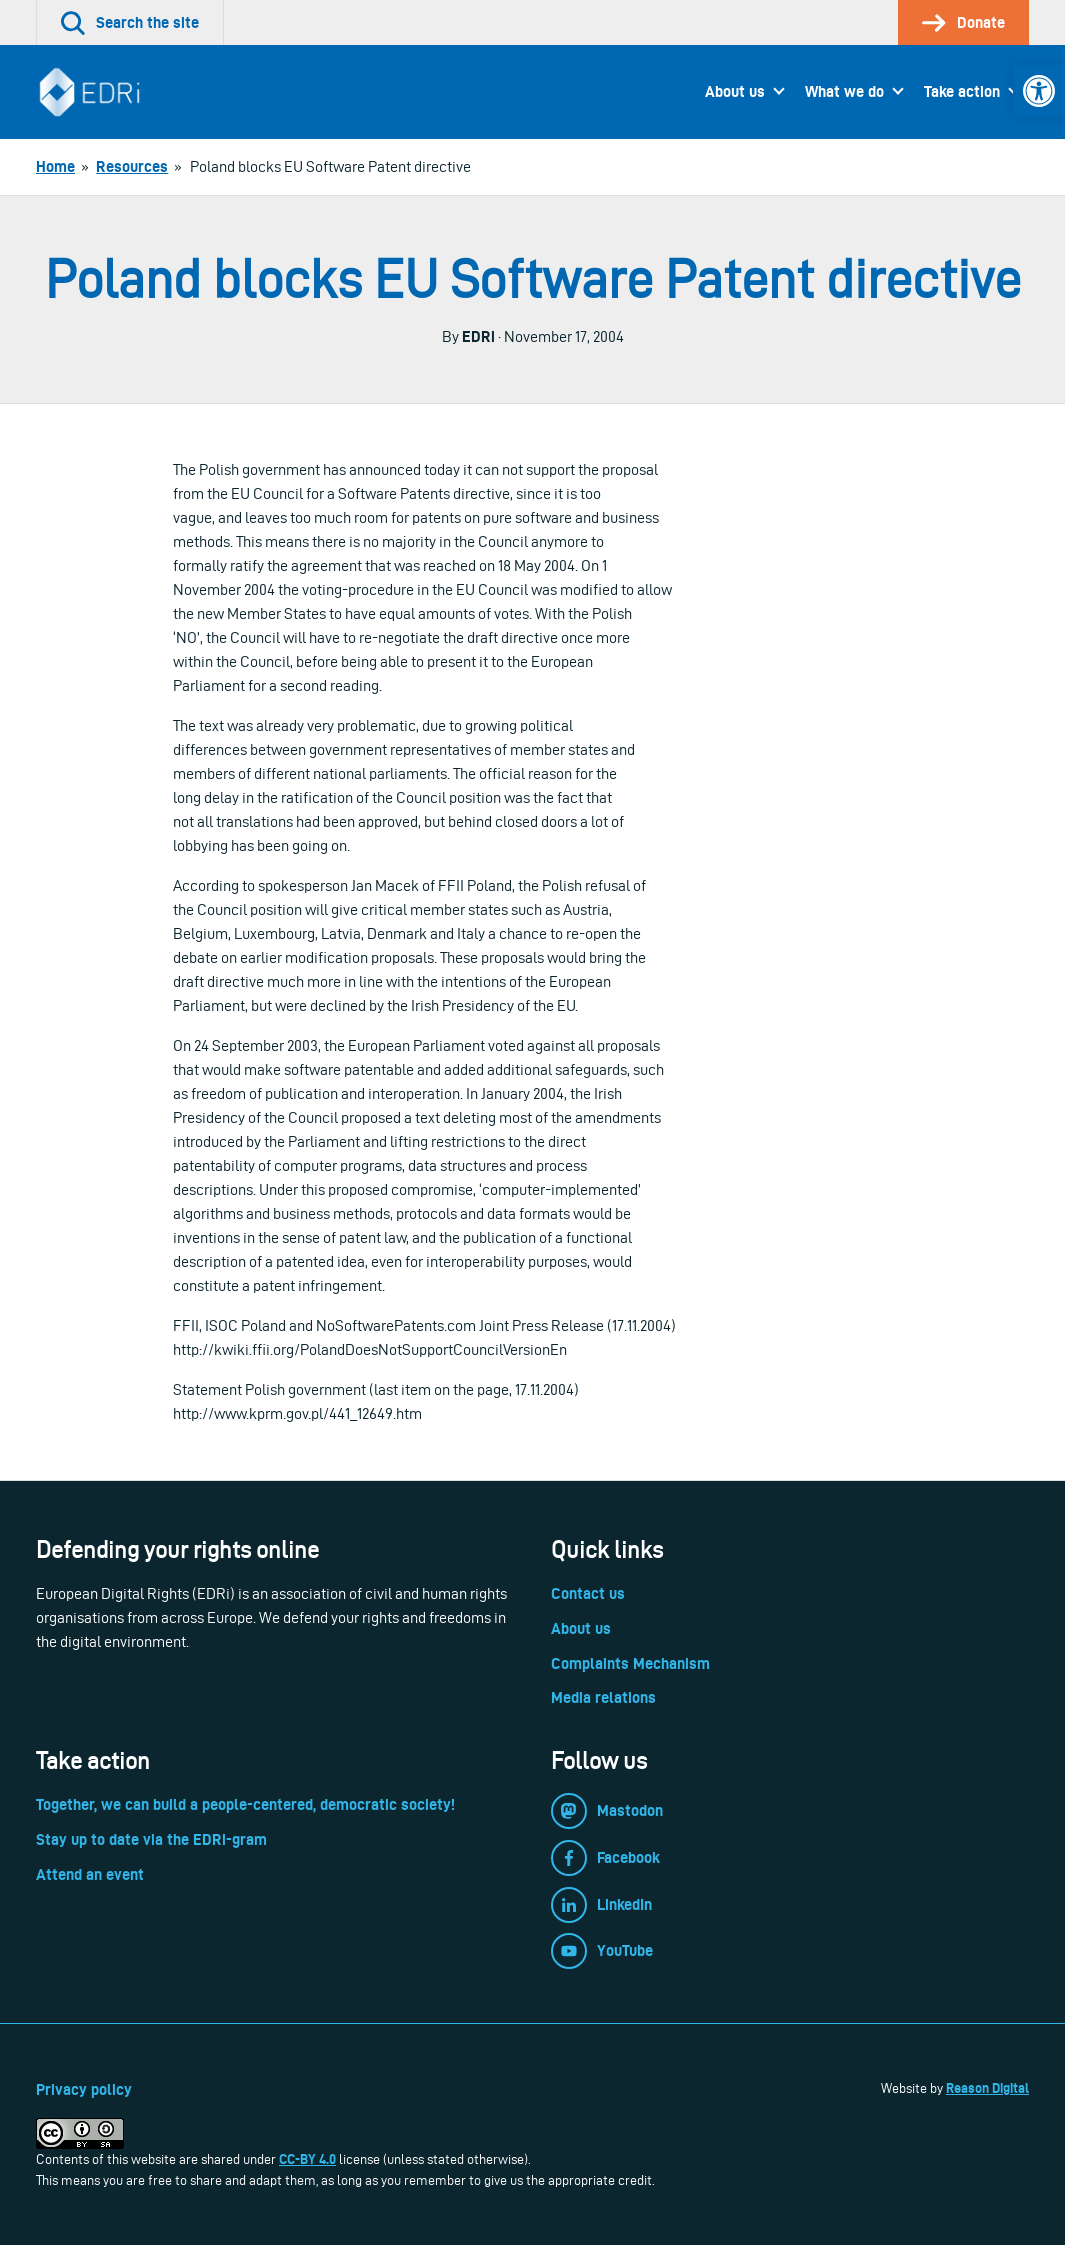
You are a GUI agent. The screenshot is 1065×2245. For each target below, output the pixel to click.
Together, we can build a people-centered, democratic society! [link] (245, 1804)
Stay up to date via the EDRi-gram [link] (151, 1839)
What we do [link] (844, 91)
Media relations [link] (603, 1697)
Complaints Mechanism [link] (630, 1663)
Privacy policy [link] (84, 2089)
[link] (1039, 91)
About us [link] (735, 91)
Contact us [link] (588, 1593)
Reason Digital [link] (987, 2088)
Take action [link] (962, 91)
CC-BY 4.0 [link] (307, 2159)
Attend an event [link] (90, 1874)
